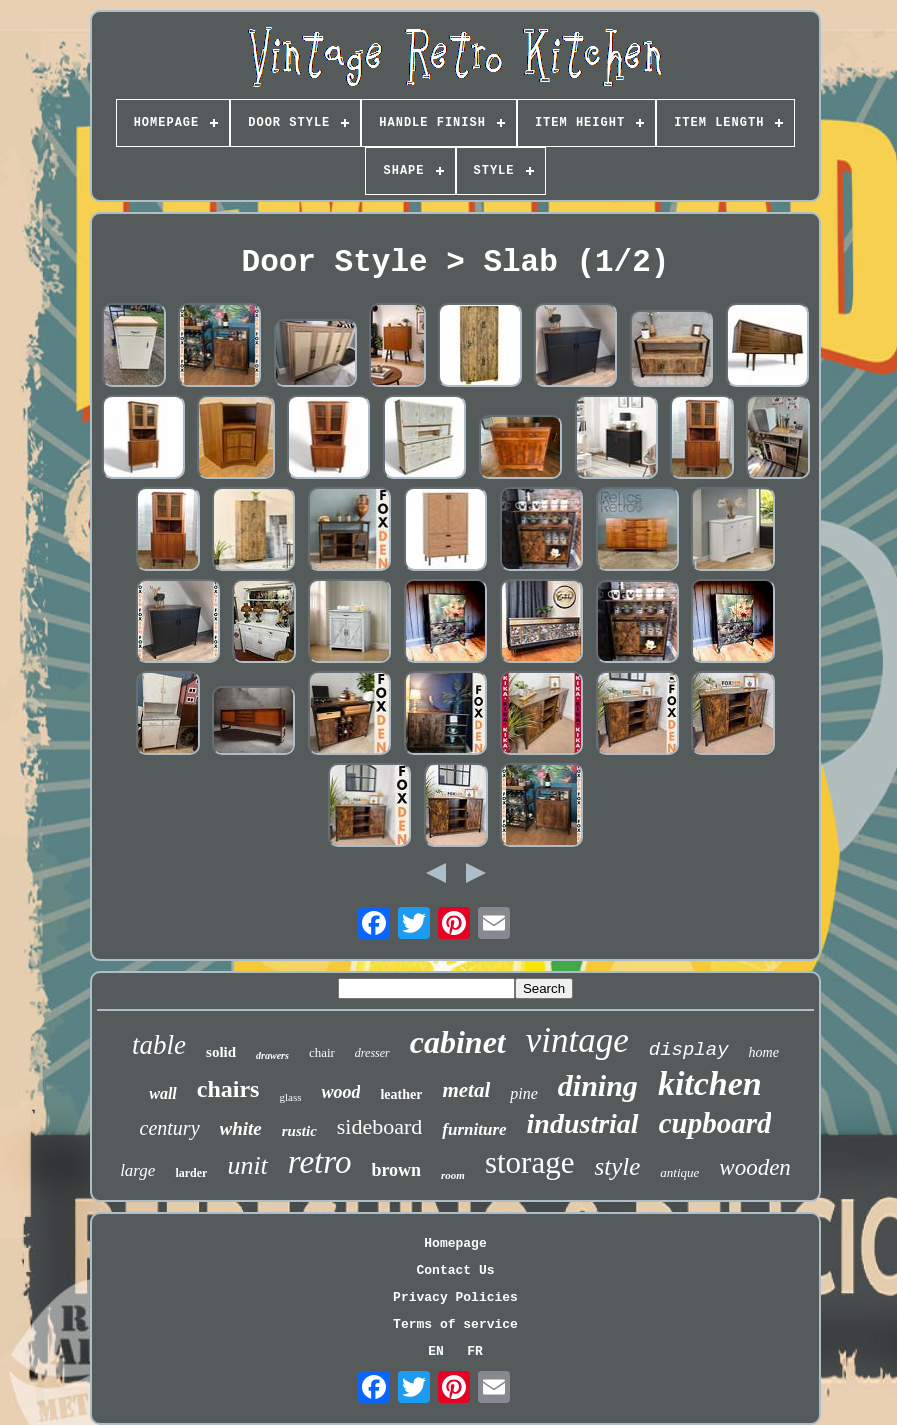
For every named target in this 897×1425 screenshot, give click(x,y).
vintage (577, 1040)
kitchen (710, 1083)
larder (191, 1173)
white (241, 1128)
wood (340, 1092)
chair (322, 1052)
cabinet (458, 1042)
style (617, 1166)
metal (466, 1090)
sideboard (380, 1126)
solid (221, 1052)
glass (290, 1097)
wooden (755, 1167)
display (689, 1050)
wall (163, 1093)
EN (436, 1351)
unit (247, 1165)
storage (530, 1162)
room (453, 1175)
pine (524, 1093)
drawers (272, 1055)
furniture (474, 1129)
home (764, 1052)
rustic (299, 1131)
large (137, 1170)
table (159, 1045)
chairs (228, 1089)
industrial (583, 1123)
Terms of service (455, 1324)
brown (396, 1170)
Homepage (455, 1243)
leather (401, 1094)
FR (475, 1351)
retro (320, 1162)
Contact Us (455, 1270)
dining (598, 1085)
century (170, 1128)
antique (679, 1172)
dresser (372, 1053)
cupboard (715, 1123)
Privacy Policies (455, 1297)
